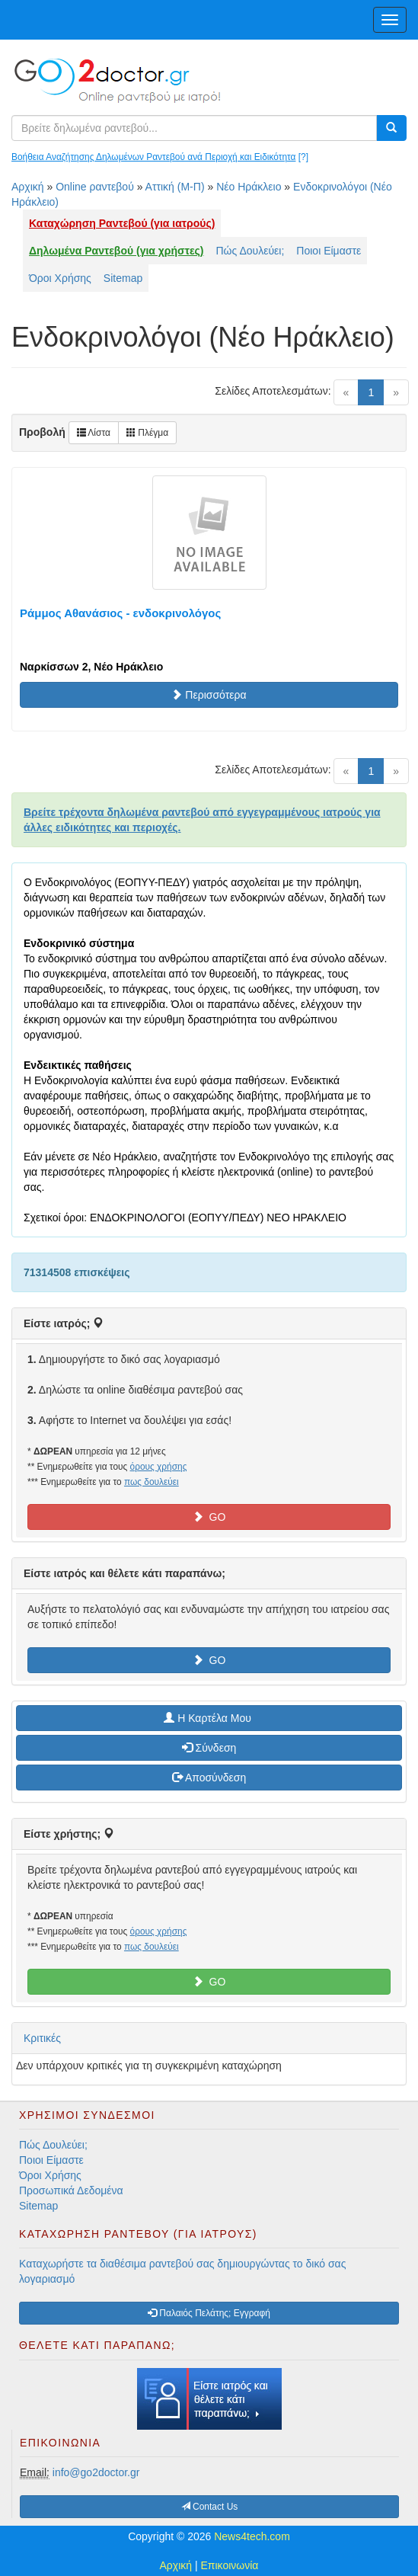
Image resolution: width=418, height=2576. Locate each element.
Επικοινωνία (230, 2565)
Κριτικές (42, 2038)
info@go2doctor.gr (96, 2472)
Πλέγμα (147, 432)
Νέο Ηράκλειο (248, 187)
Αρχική (27, 187)
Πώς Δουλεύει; (250, 251)
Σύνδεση (209, 1748)
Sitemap (123, 278)
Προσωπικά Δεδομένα (71, 2190)
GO (209, 1517)
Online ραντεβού (95, 187)
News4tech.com (252, 2536)
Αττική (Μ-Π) (175, 187)
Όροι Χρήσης (60, 278)
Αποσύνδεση (209, 1777)
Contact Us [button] (209, 2506)
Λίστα (93, 432)
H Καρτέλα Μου (209, 1718)
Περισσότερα (208, 695)
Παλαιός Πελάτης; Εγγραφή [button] (209, 2313)
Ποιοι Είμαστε (328, 251)
